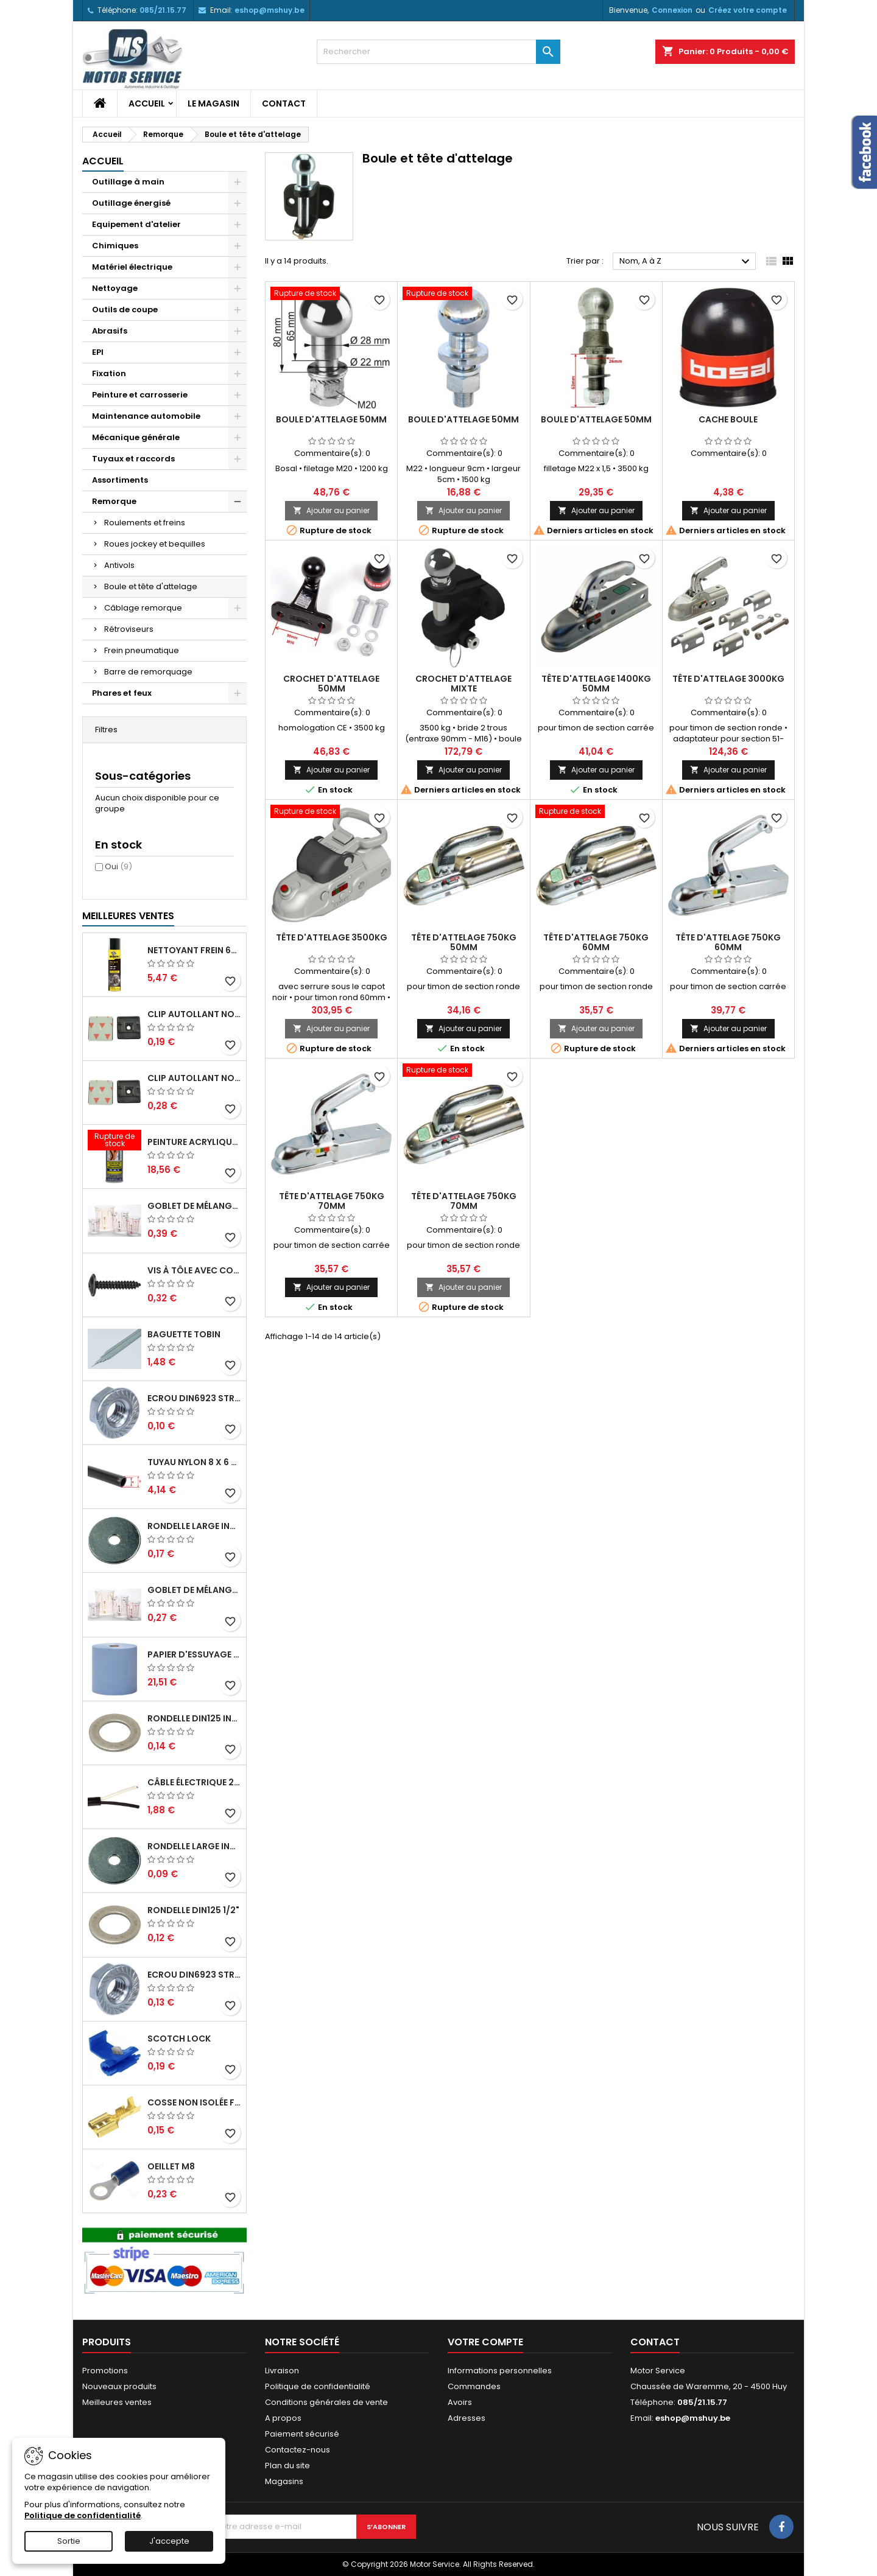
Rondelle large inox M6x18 (194, 1846)
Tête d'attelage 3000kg (728, 679)
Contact (284, 103)
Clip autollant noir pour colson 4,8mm (194, 1078)
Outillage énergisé (131, 203)
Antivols (119, 565)
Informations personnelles (500, 2370)
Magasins (284, 2481)
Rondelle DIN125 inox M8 (194, 1718)
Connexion (672, 10)
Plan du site (287, 2465)
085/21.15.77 (162, 10)
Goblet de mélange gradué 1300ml (194, 1206)
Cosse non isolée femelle (194, 2102)
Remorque (114, 501)
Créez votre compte (747, 10)
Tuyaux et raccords (133, 458)
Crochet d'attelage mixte (463, 684)
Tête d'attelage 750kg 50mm (463, 942)
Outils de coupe (125, 309)
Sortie (68, 2541)
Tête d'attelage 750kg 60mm (596, 942)
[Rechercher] (438, 52)
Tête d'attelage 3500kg (331, 937)
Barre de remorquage (148, 671)
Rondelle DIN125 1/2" (193, 1910)
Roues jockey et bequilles (154, 544)
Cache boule (728, 419)
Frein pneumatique (141, 650)
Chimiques (115, 245)
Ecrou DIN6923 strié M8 (194, 1974)
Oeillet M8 (171, 2166)
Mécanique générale (136, 437)
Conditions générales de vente (326, 2402)
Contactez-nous (297, 2449)
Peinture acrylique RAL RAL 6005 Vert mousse (194, 1142)
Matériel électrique (132, 267)
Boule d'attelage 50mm (331, 419)
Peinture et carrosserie (140, 395)
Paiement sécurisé (302, 2434)
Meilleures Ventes (128, 916)
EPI (98, 352)
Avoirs (460, 2402)
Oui (118, 866)
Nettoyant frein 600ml (194, 950)
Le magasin (213, 103)
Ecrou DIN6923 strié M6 (194, 1398)
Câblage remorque (143, 608)
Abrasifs (109, 331)
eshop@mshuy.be (269, 10)
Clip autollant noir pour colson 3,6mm (194, 1014)
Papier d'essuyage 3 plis (194, 1654)
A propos (283, 2418)
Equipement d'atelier (136, 224)
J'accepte (169, 2541)
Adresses (466, 2418)
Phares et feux (122, 693)
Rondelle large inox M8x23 (194, 1526)
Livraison (282, 2370)
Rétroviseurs (128, 629)
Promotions (105, 2370)
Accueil (147, 103)
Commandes (474, 2386)
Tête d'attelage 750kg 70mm (331, 1201)
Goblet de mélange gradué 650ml (194, 1590)
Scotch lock (179, 2038)
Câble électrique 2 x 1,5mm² (194, 1782)
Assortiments (120, 480)
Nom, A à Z (686, 261)
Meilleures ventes (117, 2402)
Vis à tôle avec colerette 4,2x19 (194, 1270)
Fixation (109, 373)
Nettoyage (115, 288)
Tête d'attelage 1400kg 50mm (596, 684)
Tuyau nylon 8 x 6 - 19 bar (194, 1462)
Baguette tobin (183, 1334)
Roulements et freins (144, 522)
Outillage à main (128, 181)
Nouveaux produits (119, 2386)
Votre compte (485, 2342)
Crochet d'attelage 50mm (331, 684)
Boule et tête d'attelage (150, 586)
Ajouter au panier (331, 510)
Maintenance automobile (146, 416)
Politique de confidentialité (317, 2386)
